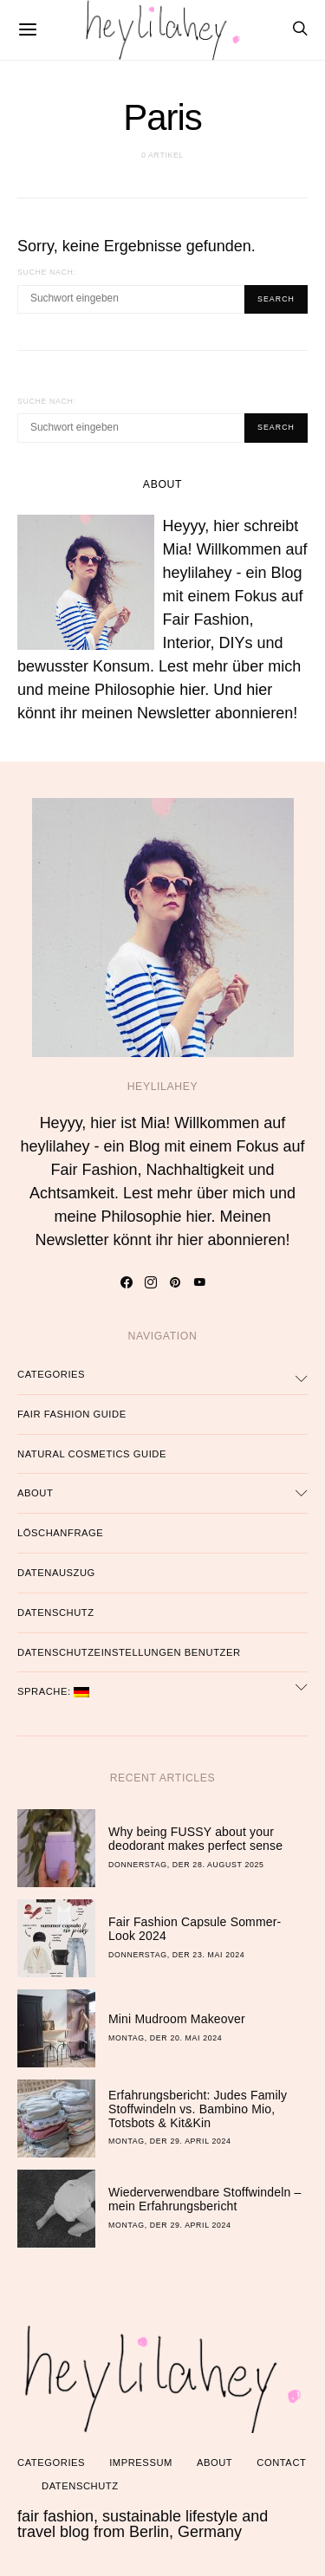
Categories (51, 1374)
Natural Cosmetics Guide (91, 1454)
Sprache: (53, 1691)
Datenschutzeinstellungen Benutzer (129, 1652)
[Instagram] (150, 1282)
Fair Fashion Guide (72, 1414)
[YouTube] (199, 1282)
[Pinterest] (174, 1282)
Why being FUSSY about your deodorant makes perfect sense (195, 1839)
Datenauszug (56, 1572)
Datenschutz (55, 1612)
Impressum (140, 2462)
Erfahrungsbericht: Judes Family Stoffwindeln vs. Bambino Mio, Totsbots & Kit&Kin (197, 2109)
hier (192, 689)
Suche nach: (46, 272)
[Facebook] (126, 1282)
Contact (281, 2462)
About (35, 1493)
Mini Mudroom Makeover (176, 2019)
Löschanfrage (60, 1533)
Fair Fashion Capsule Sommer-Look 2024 (194, 1929)
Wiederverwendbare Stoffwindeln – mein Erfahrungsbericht (204, 2199)
